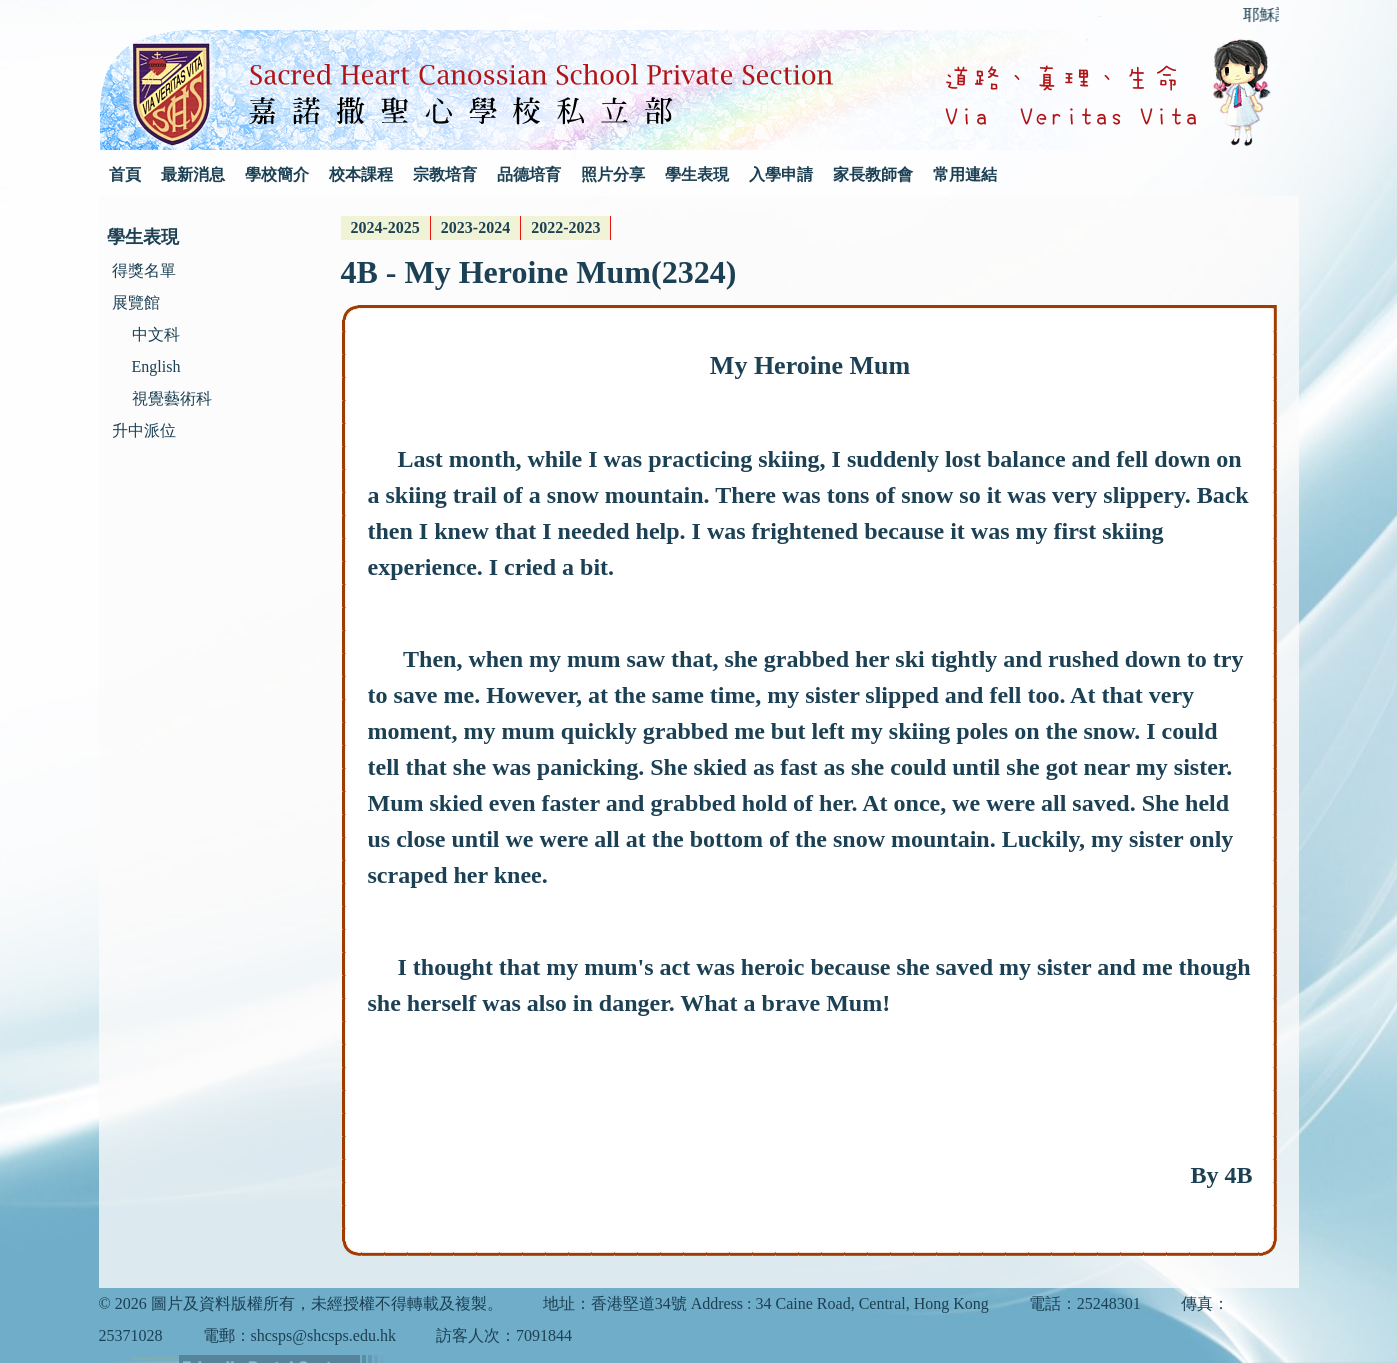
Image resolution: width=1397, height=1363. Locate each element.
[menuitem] (386, 228)
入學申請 (781, 174)
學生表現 (697, 174)
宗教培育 (445, 174)
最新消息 (193, 174)
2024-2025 (385, 227)
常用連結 (965, 174)
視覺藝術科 (172, 398)
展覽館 (136, 302)
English (156, 366)
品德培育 (529, 174)
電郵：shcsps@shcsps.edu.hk (299, 1335)
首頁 (125, 174)
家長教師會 (873, 174)
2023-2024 (475, 227)
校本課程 (361, 174)
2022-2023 (565, 227)
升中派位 (144, 430)
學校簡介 (277, 174)
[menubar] (476, 228)
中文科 (156, 334)
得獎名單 (144, 270)
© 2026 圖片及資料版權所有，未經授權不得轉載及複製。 (301, 1303)
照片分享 (613, 174)
